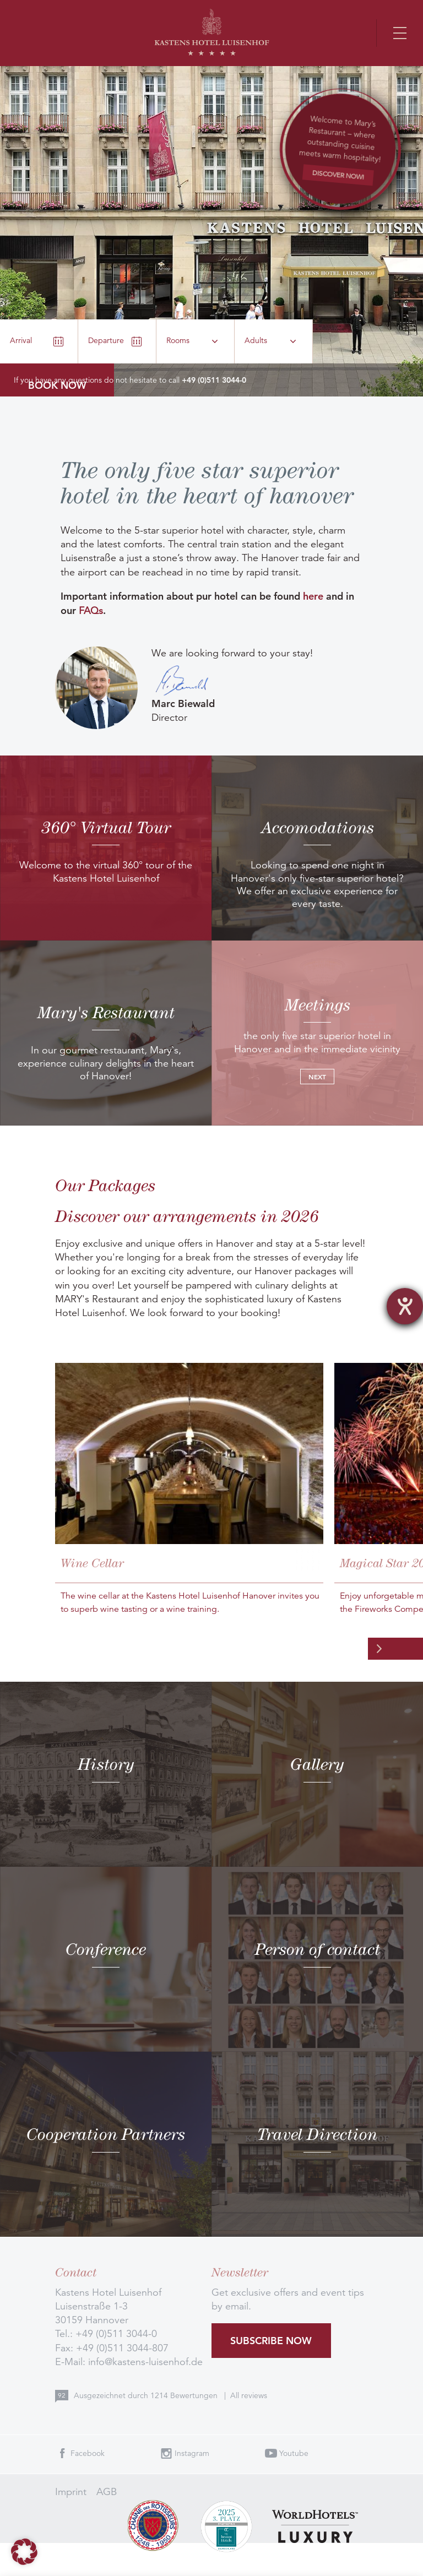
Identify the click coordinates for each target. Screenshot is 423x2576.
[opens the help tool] (405, 1306)
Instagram (192, 2453)
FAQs (91, 611)
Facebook (87, 2453)
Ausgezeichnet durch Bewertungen (147, 2395)
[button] (24, 2552)
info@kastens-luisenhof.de (145, 2362)
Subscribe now (271, 2340)
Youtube (293, 2453)
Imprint (70, 2492)
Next (317, 1076)
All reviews (248, 2395)
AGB (106, 2492)
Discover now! (338, 174)
